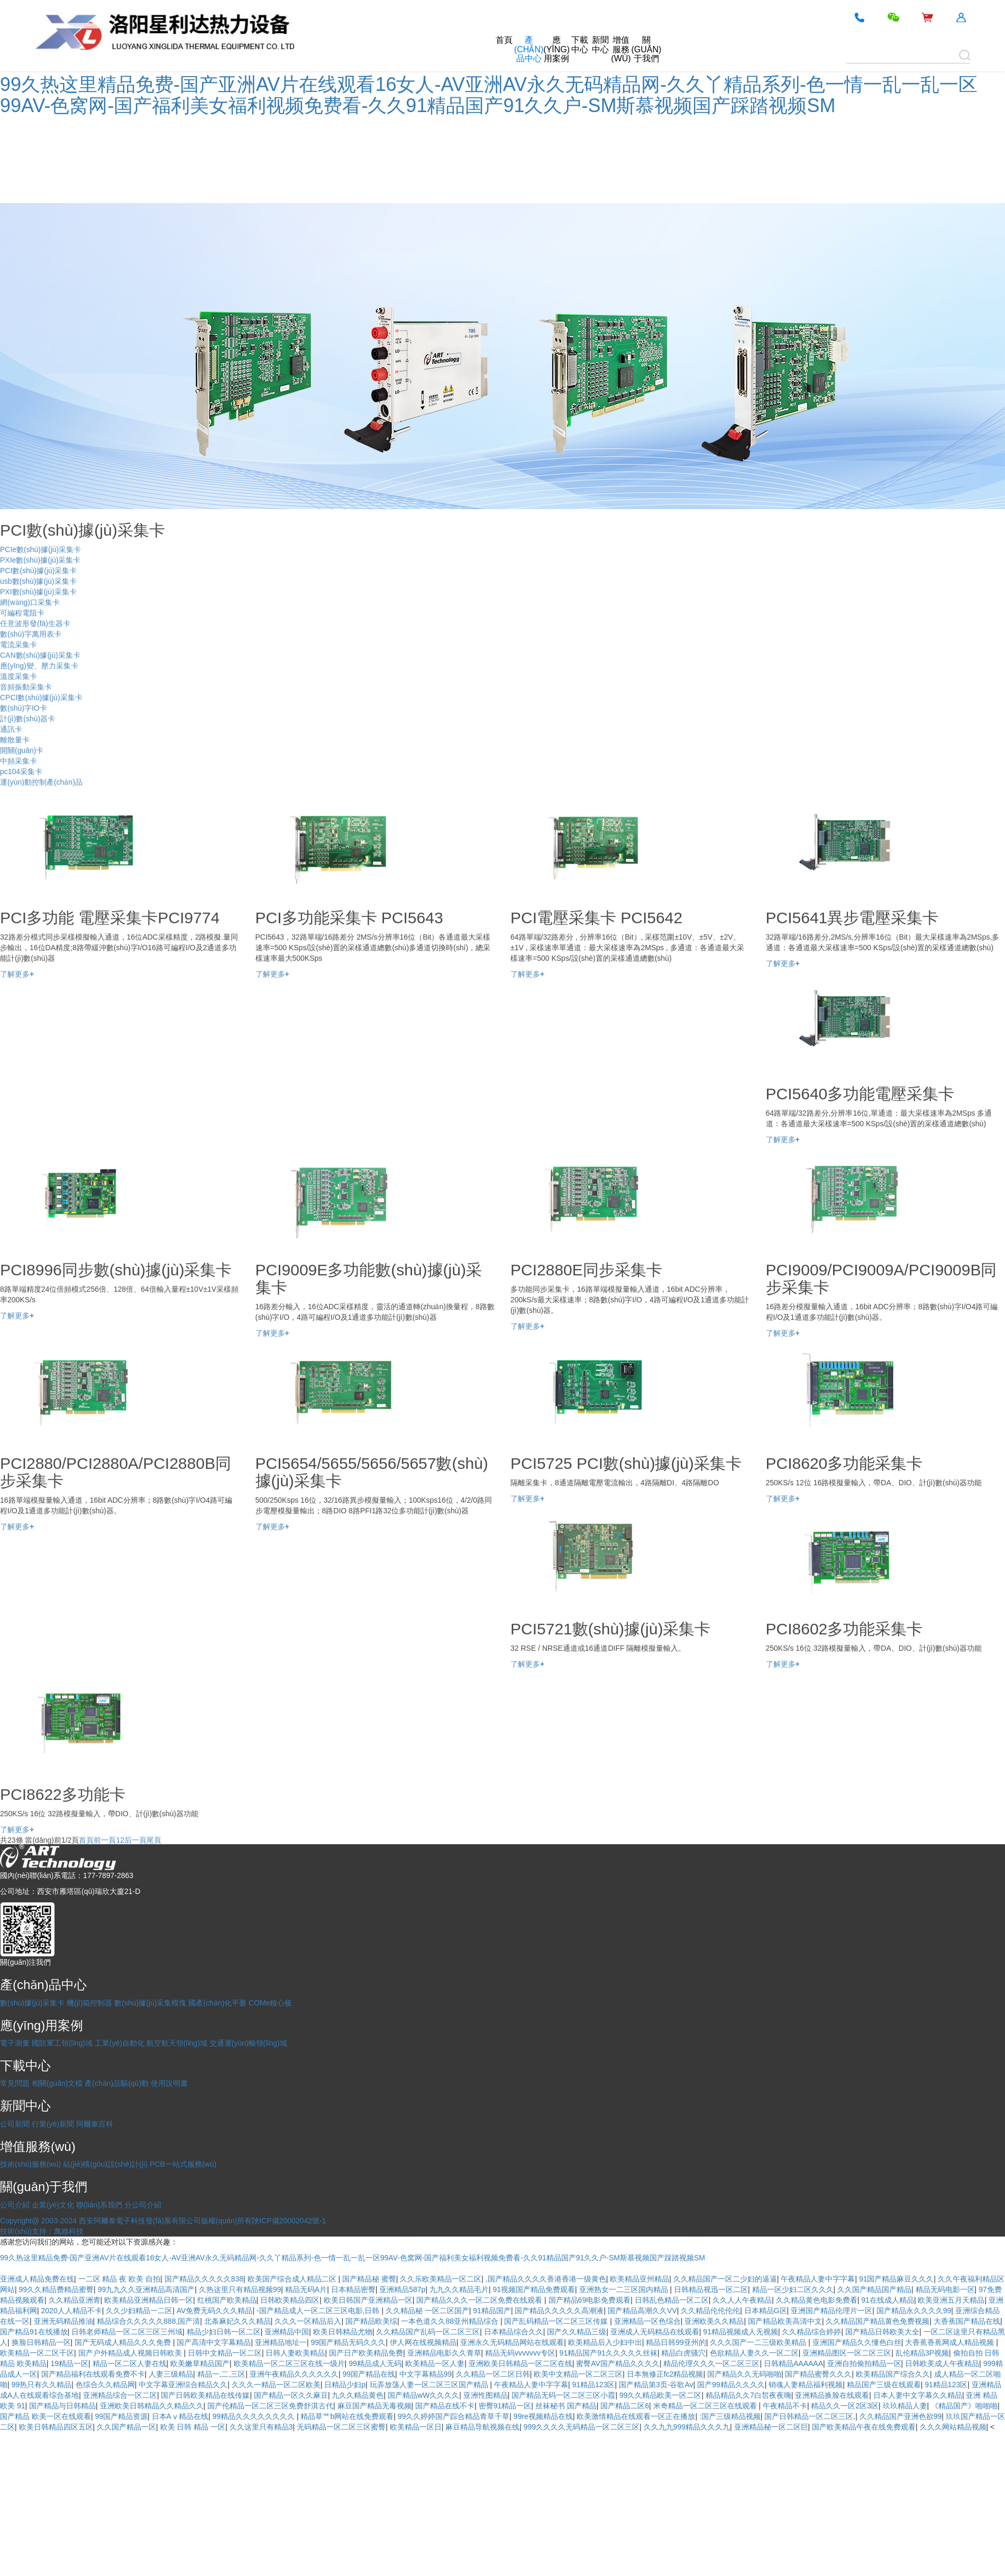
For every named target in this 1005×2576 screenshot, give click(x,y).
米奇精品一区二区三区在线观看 (706, 2406)
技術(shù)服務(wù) (30, 2164)
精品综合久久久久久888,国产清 (148, 2321)
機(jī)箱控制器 (89, 2003)
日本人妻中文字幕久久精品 (917, 2395)
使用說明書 (169, 2083)
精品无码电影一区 (945, 2289)
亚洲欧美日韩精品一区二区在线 (520, 2363)
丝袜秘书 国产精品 (566, 2406)
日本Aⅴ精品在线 (180, 2416)
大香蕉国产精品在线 (967, 2321)
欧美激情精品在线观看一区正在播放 (636, 2416)
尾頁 (154, 1848)
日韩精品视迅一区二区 (711, 2289)
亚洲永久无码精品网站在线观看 (512, 2342)
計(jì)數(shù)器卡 (27, 727)
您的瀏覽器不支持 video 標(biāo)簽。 (79, 160)
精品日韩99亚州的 (676, 2342)
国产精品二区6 (624, 2406)
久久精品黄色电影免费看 (816, 2300)
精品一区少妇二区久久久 (793, 2289)
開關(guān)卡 (21, 759)
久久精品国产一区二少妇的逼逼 (725, 2279)
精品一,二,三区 (221, 2374)
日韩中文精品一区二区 (225, 2353)
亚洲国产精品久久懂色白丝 (856, 2342)
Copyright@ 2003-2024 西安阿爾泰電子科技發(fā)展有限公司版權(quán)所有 (126, 2220)
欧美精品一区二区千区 (37, 2353)
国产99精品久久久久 (731, 2384)
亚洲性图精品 (485, 2395)
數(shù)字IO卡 (23, 716)
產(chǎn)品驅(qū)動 (117, 2083)
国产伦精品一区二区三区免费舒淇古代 (270, 2406)
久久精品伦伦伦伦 (710, 2310)
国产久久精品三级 (576, 2331)
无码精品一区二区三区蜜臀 (341, 2427)
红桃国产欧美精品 (227, 2300)
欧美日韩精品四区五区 (56, 2427)
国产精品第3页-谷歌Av (656, 2384)
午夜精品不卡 (785, 2406)
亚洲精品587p (402, 2289)
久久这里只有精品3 (261, 2427)
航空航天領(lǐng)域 (177, 2043)
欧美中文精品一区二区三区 (578, 2374)
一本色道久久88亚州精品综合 (450, 2321)
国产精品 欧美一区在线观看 (45, 2416)
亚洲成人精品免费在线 (37, 2279)
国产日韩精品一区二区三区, (809, 2416)
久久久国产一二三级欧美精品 (759, 2342)
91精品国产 (492, 2310)
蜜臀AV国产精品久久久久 (618, 2363)
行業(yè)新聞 (53, 2124)
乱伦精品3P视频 (922, 2353)
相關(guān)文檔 (57, 2083)
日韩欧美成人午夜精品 (942, 2363)
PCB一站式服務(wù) (183, 2164)
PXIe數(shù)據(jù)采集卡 (40, 568)
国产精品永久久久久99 (914, 2310)
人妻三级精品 (171, 2374)
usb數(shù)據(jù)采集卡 (38, 589)
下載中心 (579, 44)
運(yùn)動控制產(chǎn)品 (41, 790)
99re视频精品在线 (543, 2416)
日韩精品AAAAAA (793, 2363)
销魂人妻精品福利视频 (806, 2384)
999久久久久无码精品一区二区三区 (581, 2427)
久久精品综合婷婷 (811, 2331)
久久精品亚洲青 (74, 2300)
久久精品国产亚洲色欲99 (901, 2416)
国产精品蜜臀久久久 (818, 2374)
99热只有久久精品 (42, 2384)
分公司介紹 (142, 2205)
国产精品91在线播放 (34, 2331)
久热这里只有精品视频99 (240, 2289)
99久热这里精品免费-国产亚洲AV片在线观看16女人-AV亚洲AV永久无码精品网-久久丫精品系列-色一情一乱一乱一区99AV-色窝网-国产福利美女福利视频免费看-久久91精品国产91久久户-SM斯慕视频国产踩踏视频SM (488, 94)
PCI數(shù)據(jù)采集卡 (38, 579)
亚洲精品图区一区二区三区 (846, 2353)
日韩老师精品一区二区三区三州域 (126, 2331)
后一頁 (135, 1848)
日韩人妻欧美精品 (295, 2353)
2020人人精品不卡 (71, 2310)
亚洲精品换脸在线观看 (832, 2395)
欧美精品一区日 (416, 2427)
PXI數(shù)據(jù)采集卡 (38, 600)
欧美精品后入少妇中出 (605, 2342)
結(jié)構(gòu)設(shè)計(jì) (105, 2164)
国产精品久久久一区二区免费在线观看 (480, 2300)
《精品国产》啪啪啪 (964, 2406)
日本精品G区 (765, 2310)
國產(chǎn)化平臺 (217, 2003)
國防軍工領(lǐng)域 (62, 2043)
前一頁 (105, 1848)
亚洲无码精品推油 (63, 2321)
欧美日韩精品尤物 (342, 2331)
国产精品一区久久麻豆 (291, 2395)
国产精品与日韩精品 (62, 2406)
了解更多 (17, 982)
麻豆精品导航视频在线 (482, 2427)
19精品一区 (69, 2363)
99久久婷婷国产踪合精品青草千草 (454, 2416)
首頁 (504, 39)
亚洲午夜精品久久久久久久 (294, 2374)
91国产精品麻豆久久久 (896, 2279)
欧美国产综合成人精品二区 (293, 2279)
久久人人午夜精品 (742, 2300)
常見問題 (15, 2083)
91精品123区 (593, 2384)
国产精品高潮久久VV (642, 2310)
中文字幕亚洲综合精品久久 (183, 2384)
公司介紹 (15, 2205)
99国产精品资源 (121, 2416)
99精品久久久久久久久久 (254, 2416)
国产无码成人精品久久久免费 (124, 2342)
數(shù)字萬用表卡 (30, 642)
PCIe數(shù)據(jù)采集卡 (40, 558)
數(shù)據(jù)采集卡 (32, 2003)
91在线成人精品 (887, 2300)
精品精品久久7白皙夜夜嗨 (748, 2395)
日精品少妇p (345, 2384)
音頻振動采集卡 (26, 695)
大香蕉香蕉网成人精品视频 (950, 2342)
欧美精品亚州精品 (639, 2279)
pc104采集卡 (21, 780)
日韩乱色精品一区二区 (672, 2300)
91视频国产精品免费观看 (533, 2289)
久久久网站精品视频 (953, 2427)
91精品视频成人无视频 (740, 2331)
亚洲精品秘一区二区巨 (771, 2427)
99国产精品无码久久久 (348, 2342)
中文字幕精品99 (425, 2374)
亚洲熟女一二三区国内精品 (624, 2289)
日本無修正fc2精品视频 (665, 2374)
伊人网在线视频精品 (423, 2342)
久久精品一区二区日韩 (493, 2374)
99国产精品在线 (368, 2374)
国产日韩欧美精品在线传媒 (205, 2395)
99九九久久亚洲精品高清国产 (146, 2289)
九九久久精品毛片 (459, 2289)
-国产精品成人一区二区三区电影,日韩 (319, 2310)
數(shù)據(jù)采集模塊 (150, 2003)
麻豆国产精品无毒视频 (374, 2406)
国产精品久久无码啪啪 (744, 2374)
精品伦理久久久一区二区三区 (711, 2363)
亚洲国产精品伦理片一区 (831, 2310)
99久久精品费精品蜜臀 (56, 2289)
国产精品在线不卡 (444, 2406)
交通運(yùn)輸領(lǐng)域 (248, 2043)
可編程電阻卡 (22, 621)
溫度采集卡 (18, 684)
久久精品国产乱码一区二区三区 (428, 2331)
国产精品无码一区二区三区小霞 (563, 2395)
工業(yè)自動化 (119, 2043)
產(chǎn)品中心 (528, 49)
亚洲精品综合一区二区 (120, 2395)
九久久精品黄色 (357, 2395)
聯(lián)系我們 (99, 2205)
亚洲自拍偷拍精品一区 (864, 2363)
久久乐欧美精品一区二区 (440, 2279)
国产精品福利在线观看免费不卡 (93, 2374)
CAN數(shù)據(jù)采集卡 (40, 663)
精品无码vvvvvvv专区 (520, 2353)
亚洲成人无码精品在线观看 (654, 2331)
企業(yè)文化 (53, 2205)
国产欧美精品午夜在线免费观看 (864, 2427)
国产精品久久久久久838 (204, 2279)
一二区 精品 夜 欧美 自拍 (119, 2279)
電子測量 (15, 2043)
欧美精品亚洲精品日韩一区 (148, 2300)
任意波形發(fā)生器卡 (35, 632)
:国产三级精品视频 (730, 2416)
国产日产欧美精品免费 (366, 2353)
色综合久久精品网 (105, 2384)
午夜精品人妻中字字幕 (818, 2279)
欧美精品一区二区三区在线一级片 (289, 2363)
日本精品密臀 (353, 2289)
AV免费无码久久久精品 (215, 2310)
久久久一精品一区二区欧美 (276, 2384)
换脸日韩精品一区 (41, 2342)
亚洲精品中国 (286, 2331)
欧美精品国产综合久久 (893, 2374)
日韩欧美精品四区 (289, 2300)
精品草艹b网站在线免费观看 (347, 2416)
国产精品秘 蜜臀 (369, 2279)
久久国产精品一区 (126, 2427)
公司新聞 (15, 2124)
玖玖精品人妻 (905, 2406)
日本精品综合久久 (513, 2331)
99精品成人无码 (375, 2363)
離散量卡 (15, 748)
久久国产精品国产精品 (874, 2289)
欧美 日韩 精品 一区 (193, 2427)
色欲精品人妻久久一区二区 (754, 2353)
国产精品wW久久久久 (423, 2395)
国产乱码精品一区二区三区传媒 (557, 2321)
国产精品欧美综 (371, 2321)
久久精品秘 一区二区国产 (427, 2310)
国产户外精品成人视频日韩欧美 (131, 2353)
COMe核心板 (270, 2003)
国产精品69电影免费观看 (590, 2300)
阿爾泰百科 (94, 2124)
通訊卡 (11, 737)
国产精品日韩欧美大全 (882, 2331)
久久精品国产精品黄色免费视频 (877, 2321)
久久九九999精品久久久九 (687, 2427)
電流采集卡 (18, 653)
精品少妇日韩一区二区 (224, 2331)
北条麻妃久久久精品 (237, 2321)
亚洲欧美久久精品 (714, 2321)
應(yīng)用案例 (556, 49)
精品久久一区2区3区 (845, 2406)
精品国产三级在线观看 (884, 2384)
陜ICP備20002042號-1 (289, 2220)
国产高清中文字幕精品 (214, 2342)
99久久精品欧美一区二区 (660, 2395)
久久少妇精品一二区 (139, 2310)
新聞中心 (600, 44)
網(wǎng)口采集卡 (30, 610)
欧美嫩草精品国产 (200, 2363)
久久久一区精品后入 (308, 2321)
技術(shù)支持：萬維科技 (42, 2231)
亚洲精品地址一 (281, 2342)
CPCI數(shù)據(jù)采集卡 (41, 706)
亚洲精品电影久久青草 (444, 2353)
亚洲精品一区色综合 (647, 2321)
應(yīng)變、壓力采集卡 (39, 674)
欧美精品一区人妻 (434, 2363)
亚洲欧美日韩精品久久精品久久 (152, 2406)
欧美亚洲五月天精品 (951, 2300)
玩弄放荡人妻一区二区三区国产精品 (430, 2384)
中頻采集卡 (18, 769)
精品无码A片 (306, 2289)
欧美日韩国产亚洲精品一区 (368, 2300)
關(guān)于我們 (646, 49)
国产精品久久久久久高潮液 (559, 2310)
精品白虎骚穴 (683, 2353)
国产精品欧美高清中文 (785, 2321)
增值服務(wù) (621, 49)
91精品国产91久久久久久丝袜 (608, 2353)
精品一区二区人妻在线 (130, 2363)
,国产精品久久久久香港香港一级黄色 (546, 2279)
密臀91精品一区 (505, 2406)
